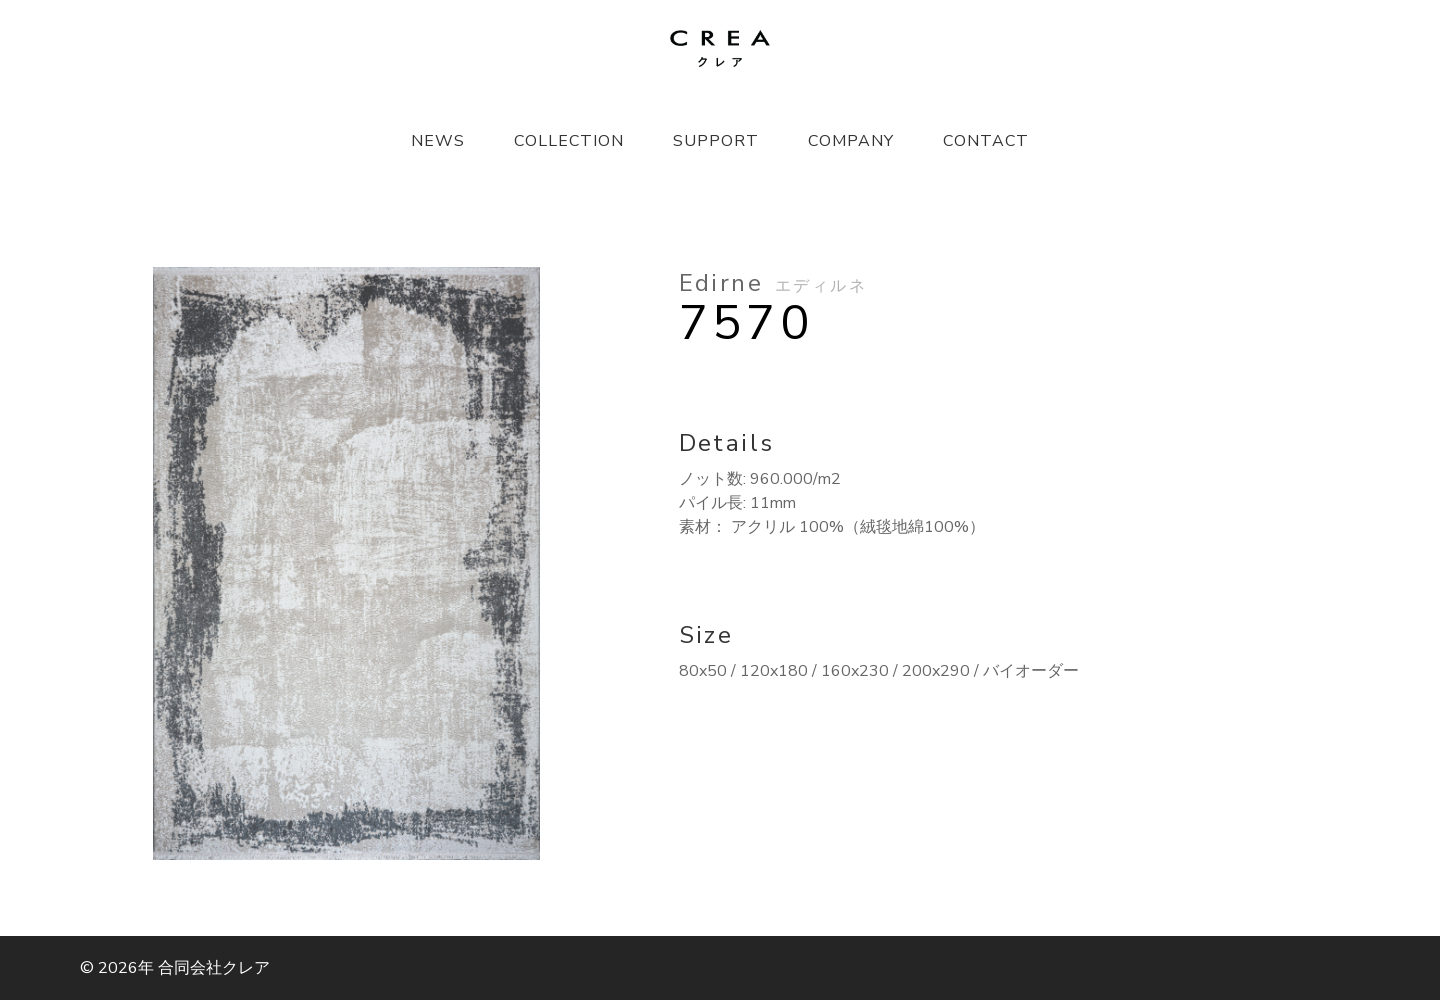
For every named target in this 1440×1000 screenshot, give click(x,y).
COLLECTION (569, 141)
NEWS (438, 141)
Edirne (773, 283)
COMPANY (851, 141)
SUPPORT (716, 141)
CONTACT (986, 141)
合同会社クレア (214, 968)
